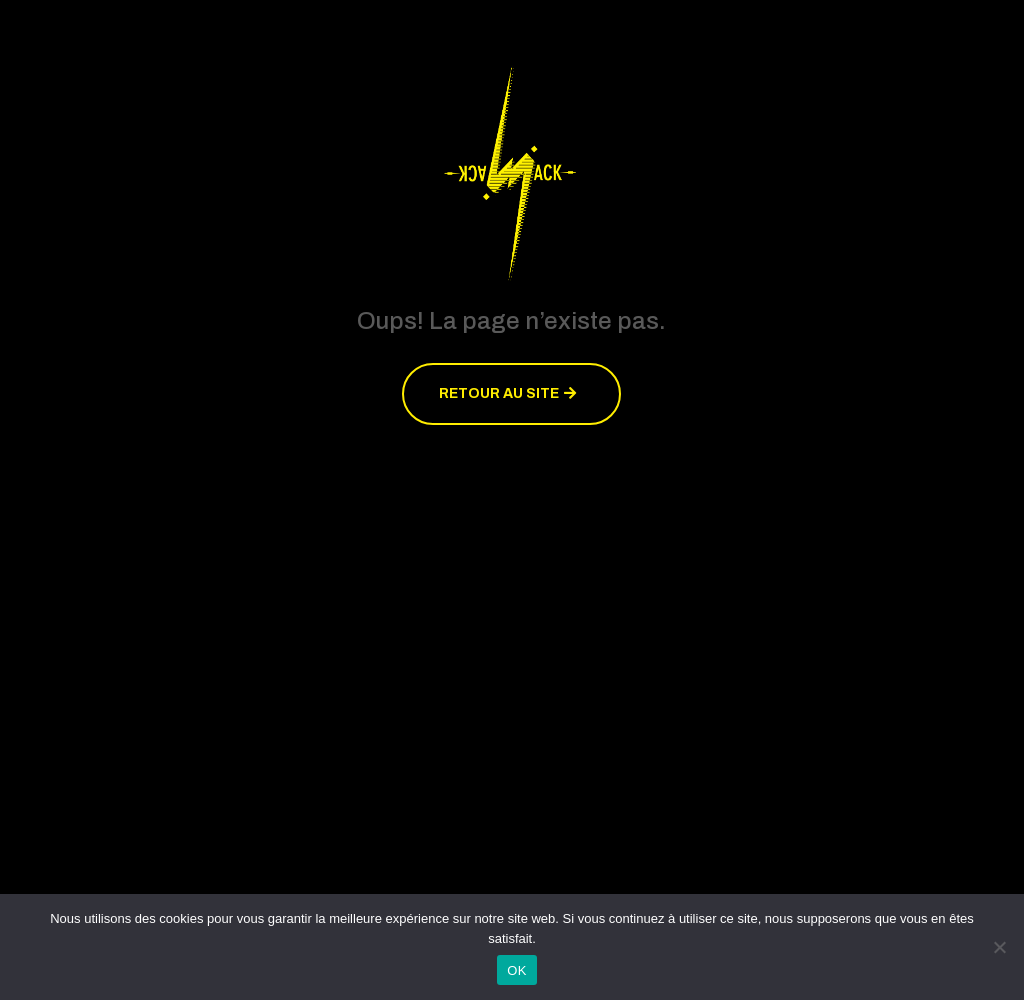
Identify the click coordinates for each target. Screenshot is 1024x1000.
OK (516, 970)
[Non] (999, 947)
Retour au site (499, 393)
